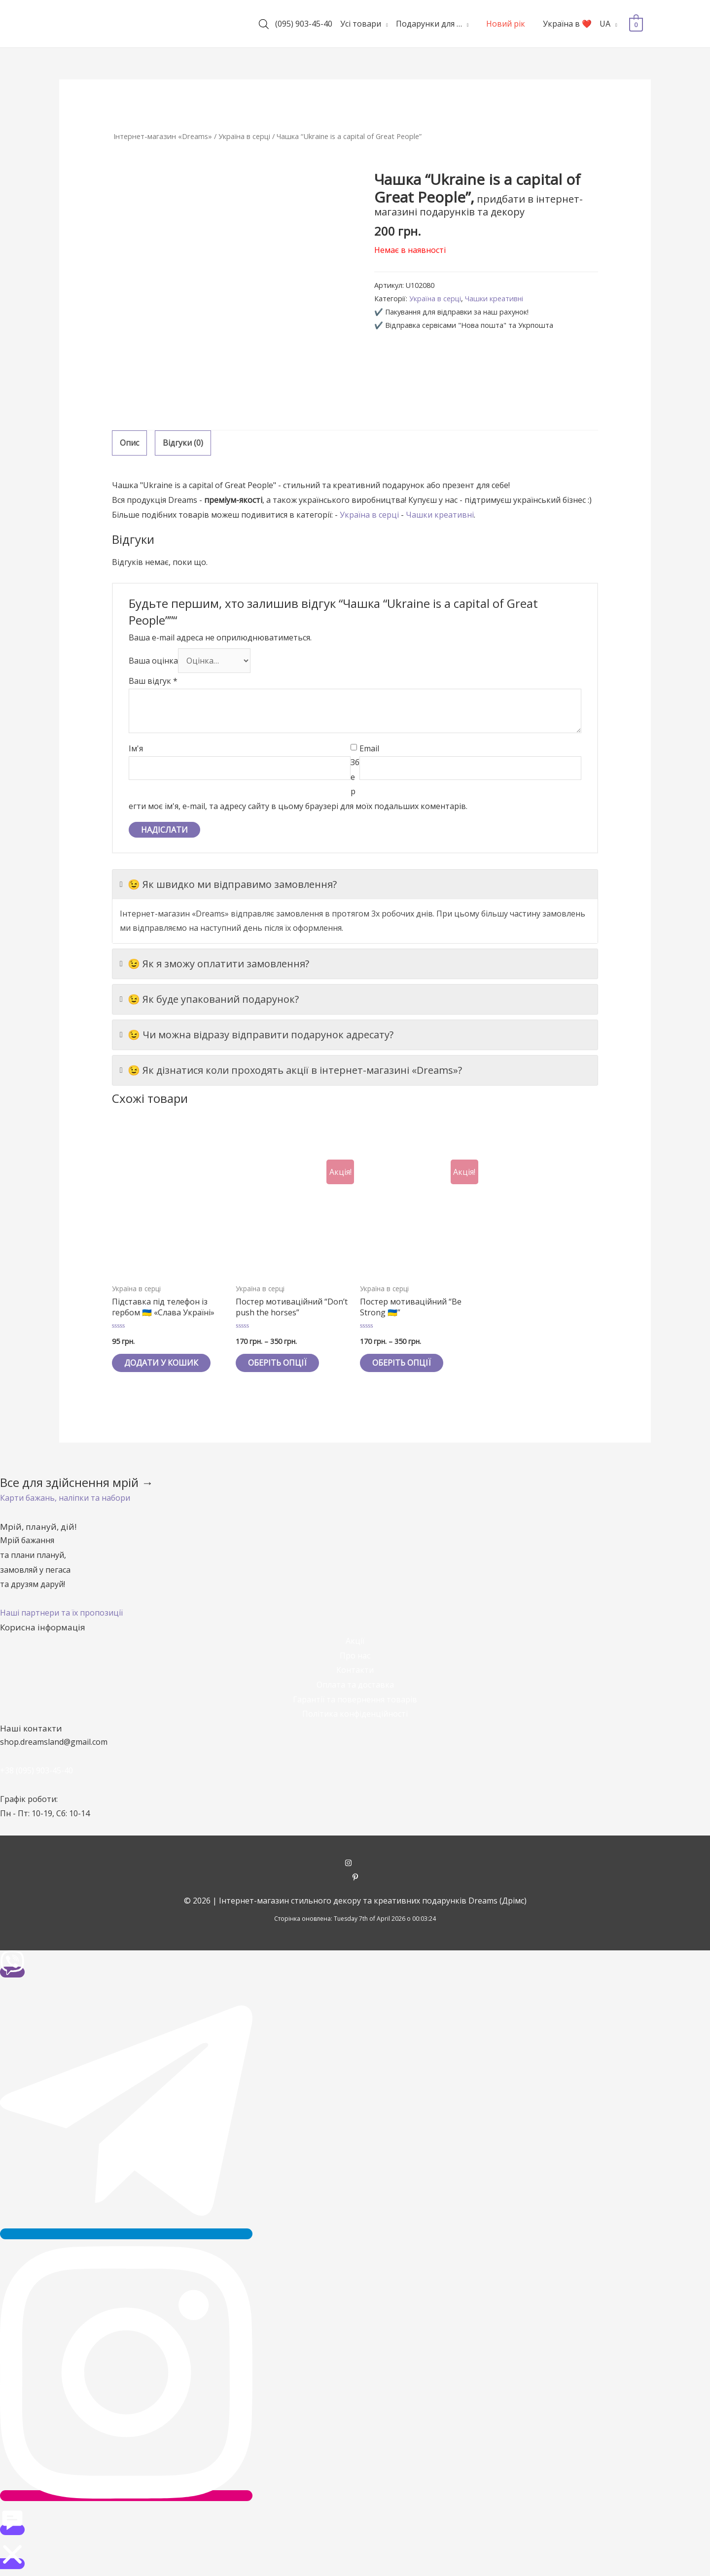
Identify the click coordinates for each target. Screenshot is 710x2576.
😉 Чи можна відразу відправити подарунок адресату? (256, 1034)
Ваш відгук (153, 680)
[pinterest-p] (355, 1877)
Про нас (355, 1655)
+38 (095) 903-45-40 (36, 1770)
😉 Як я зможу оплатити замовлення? (214, 963)
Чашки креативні (494, 298)
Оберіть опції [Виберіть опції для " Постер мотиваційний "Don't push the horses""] (277, 1362)
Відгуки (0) (183, 442)
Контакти (355, 1669)
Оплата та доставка (355, 1684)
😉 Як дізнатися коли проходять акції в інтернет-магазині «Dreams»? (291, 1070)
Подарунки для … (428, 23)
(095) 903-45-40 (303, 23)
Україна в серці (244, 136)
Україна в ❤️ (567, 23)
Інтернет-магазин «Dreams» (162, 136)
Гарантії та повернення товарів (355, 1699)
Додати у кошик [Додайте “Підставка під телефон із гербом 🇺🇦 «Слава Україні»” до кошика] (161, 1362)
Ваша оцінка (153, 660)
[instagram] (355, 1863)
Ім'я (136, 748)
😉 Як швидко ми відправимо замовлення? (228, 884)
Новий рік (505, 23)
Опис (129, 442)
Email (369, 748)
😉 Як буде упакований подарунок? (209, 999)
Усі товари (360, 23)
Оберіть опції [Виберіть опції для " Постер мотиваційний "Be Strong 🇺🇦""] (401, 1362)
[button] (65, 1497)
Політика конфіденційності (355, 1713)
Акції (355, 1640)
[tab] (129, 443)
